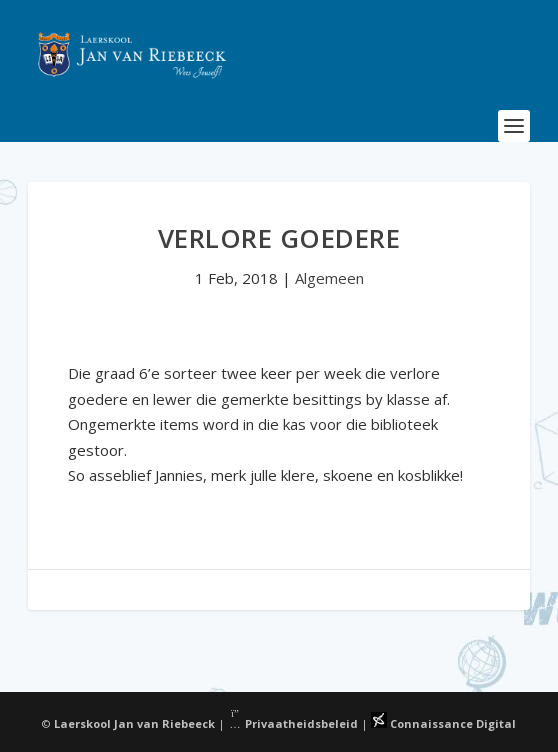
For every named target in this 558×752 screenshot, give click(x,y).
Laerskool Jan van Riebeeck (134, 723)
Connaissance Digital (443, 723)
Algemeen (329, 278)
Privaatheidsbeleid (293, 723)
